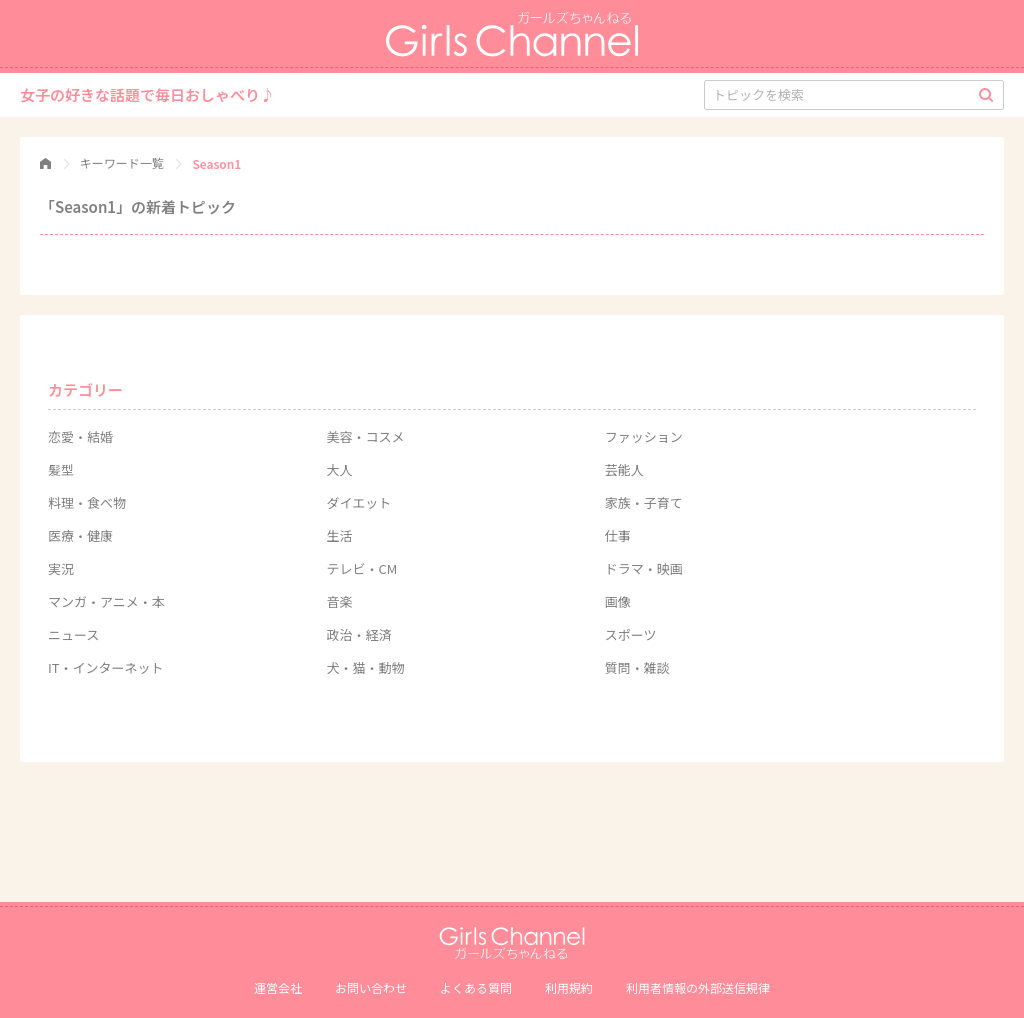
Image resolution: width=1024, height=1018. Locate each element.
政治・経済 (358, 634)
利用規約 (569, 987)
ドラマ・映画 (644, 568)
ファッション (644, 436)
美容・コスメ (365, 436)
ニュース (73, 634)
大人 (339, 469)
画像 (618, 601)
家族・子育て (644, 502)
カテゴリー (85, 389)
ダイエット (358, 502)
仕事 (618, 535)
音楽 (339, 601)
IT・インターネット (106, 667)
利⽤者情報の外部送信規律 (698, 987)
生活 (339, 535)
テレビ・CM (361, 568)
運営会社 (278, 987)
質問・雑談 (637, 667)
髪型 (61, 469)
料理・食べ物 (87, 502)
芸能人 (624, 469)
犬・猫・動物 (365, 667)
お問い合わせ (371, 987)
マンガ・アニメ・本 (106, 601)
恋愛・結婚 (80, 436)
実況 (61, 568)
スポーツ (631, 634)
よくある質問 (476, 987)
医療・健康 (80, 535)
